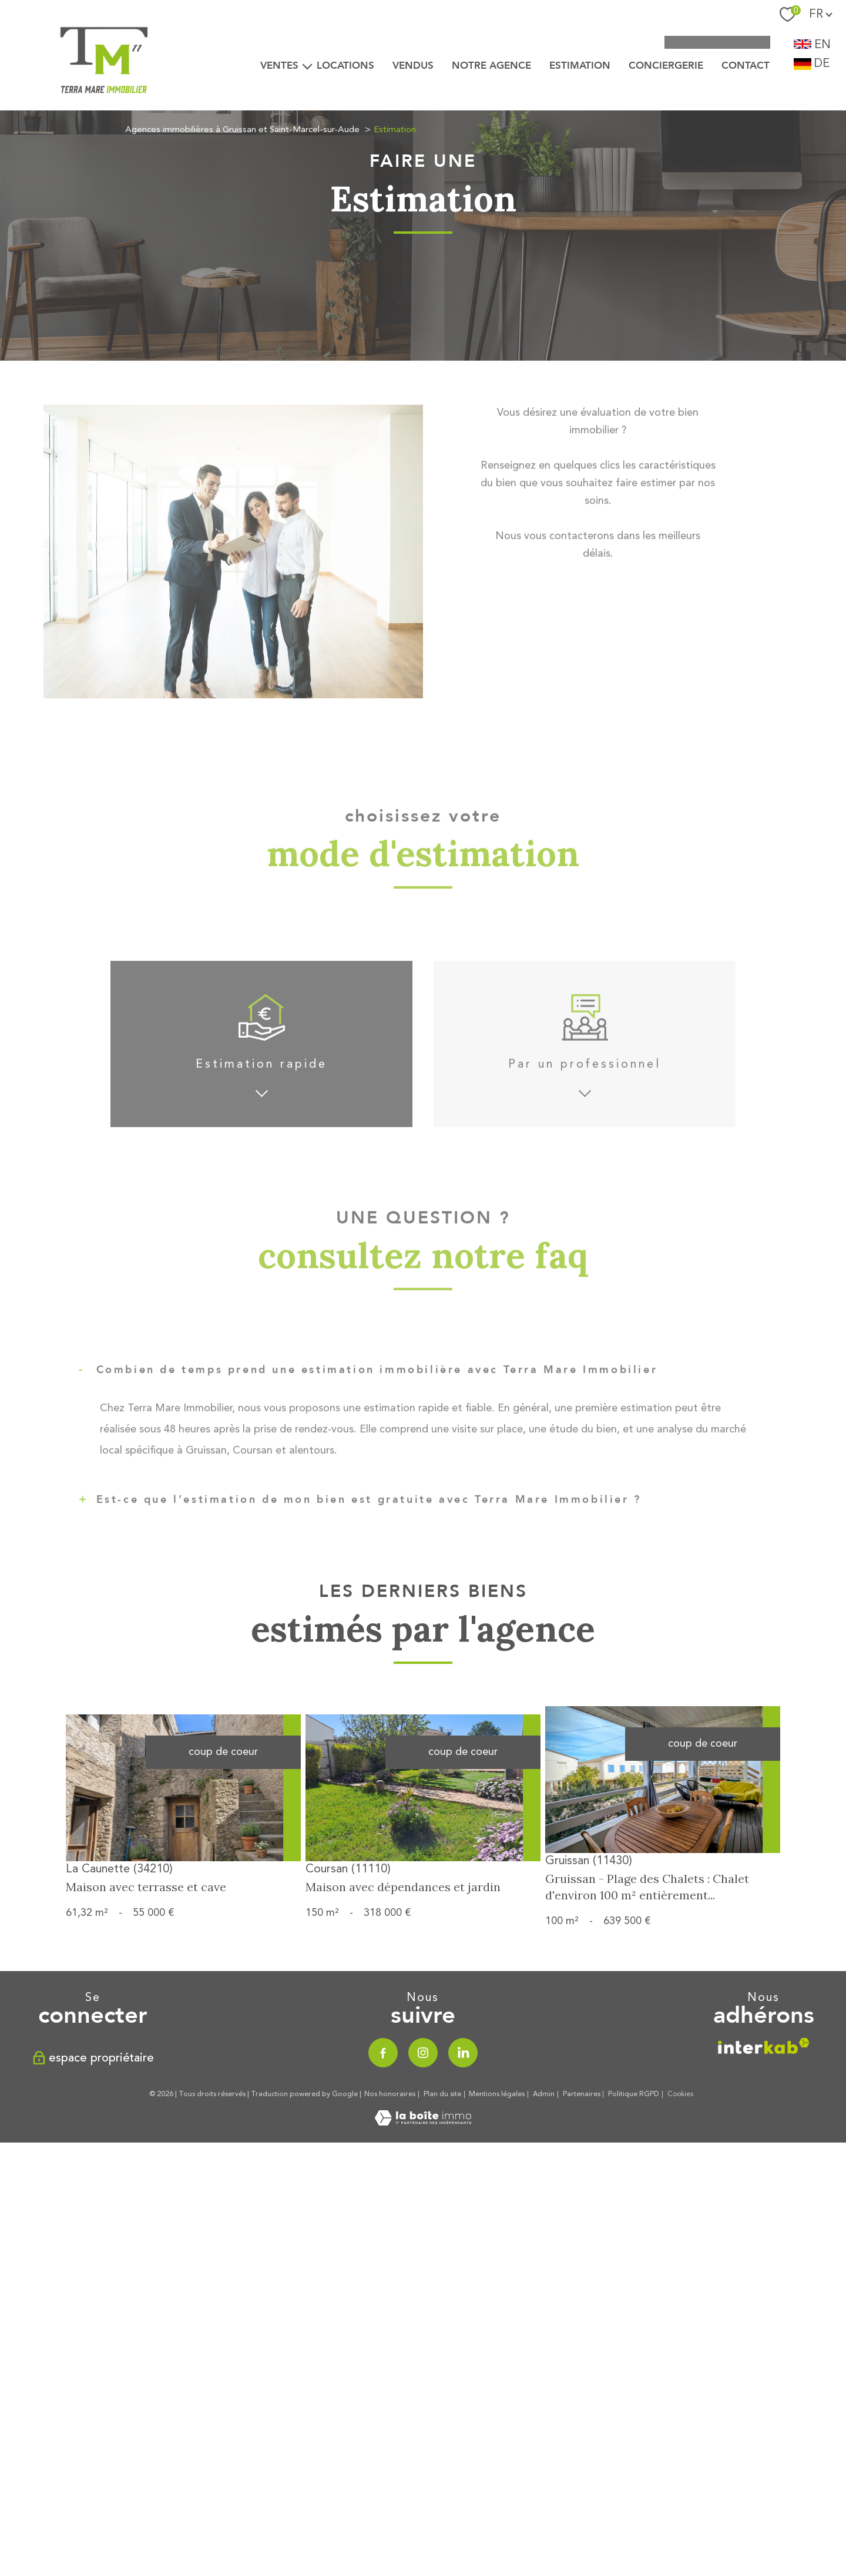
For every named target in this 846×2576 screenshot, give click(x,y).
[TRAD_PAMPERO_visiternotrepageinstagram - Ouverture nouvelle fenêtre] (423, 2253)
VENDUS (413, 65)
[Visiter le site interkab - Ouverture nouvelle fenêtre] (764, 2252)
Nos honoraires (389, 2295)
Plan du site (442, 2295)
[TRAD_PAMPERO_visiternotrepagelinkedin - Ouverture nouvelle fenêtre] (463, 2253)
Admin (544, 2295)
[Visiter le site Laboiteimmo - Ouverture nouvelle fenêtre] (423, 2323)
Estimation (579, 65)
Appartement (325, 1348)
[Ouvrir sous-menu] (307, 66)
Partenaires (581, 2295)
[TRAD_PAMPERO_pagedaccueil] (105, 111)
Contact (745, 65)
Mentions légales (497, 2295)
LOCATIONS (345, 65)
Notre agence (491, 65)
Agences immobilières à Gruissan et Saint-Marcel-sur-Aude (242, 130)
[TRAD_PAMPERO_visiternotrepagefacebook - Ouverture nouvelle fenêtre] (383, 2253)
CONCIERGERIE (666, 65)
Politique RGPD (633, 2295)
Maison (521, 1348)
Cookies (680, 2295)
